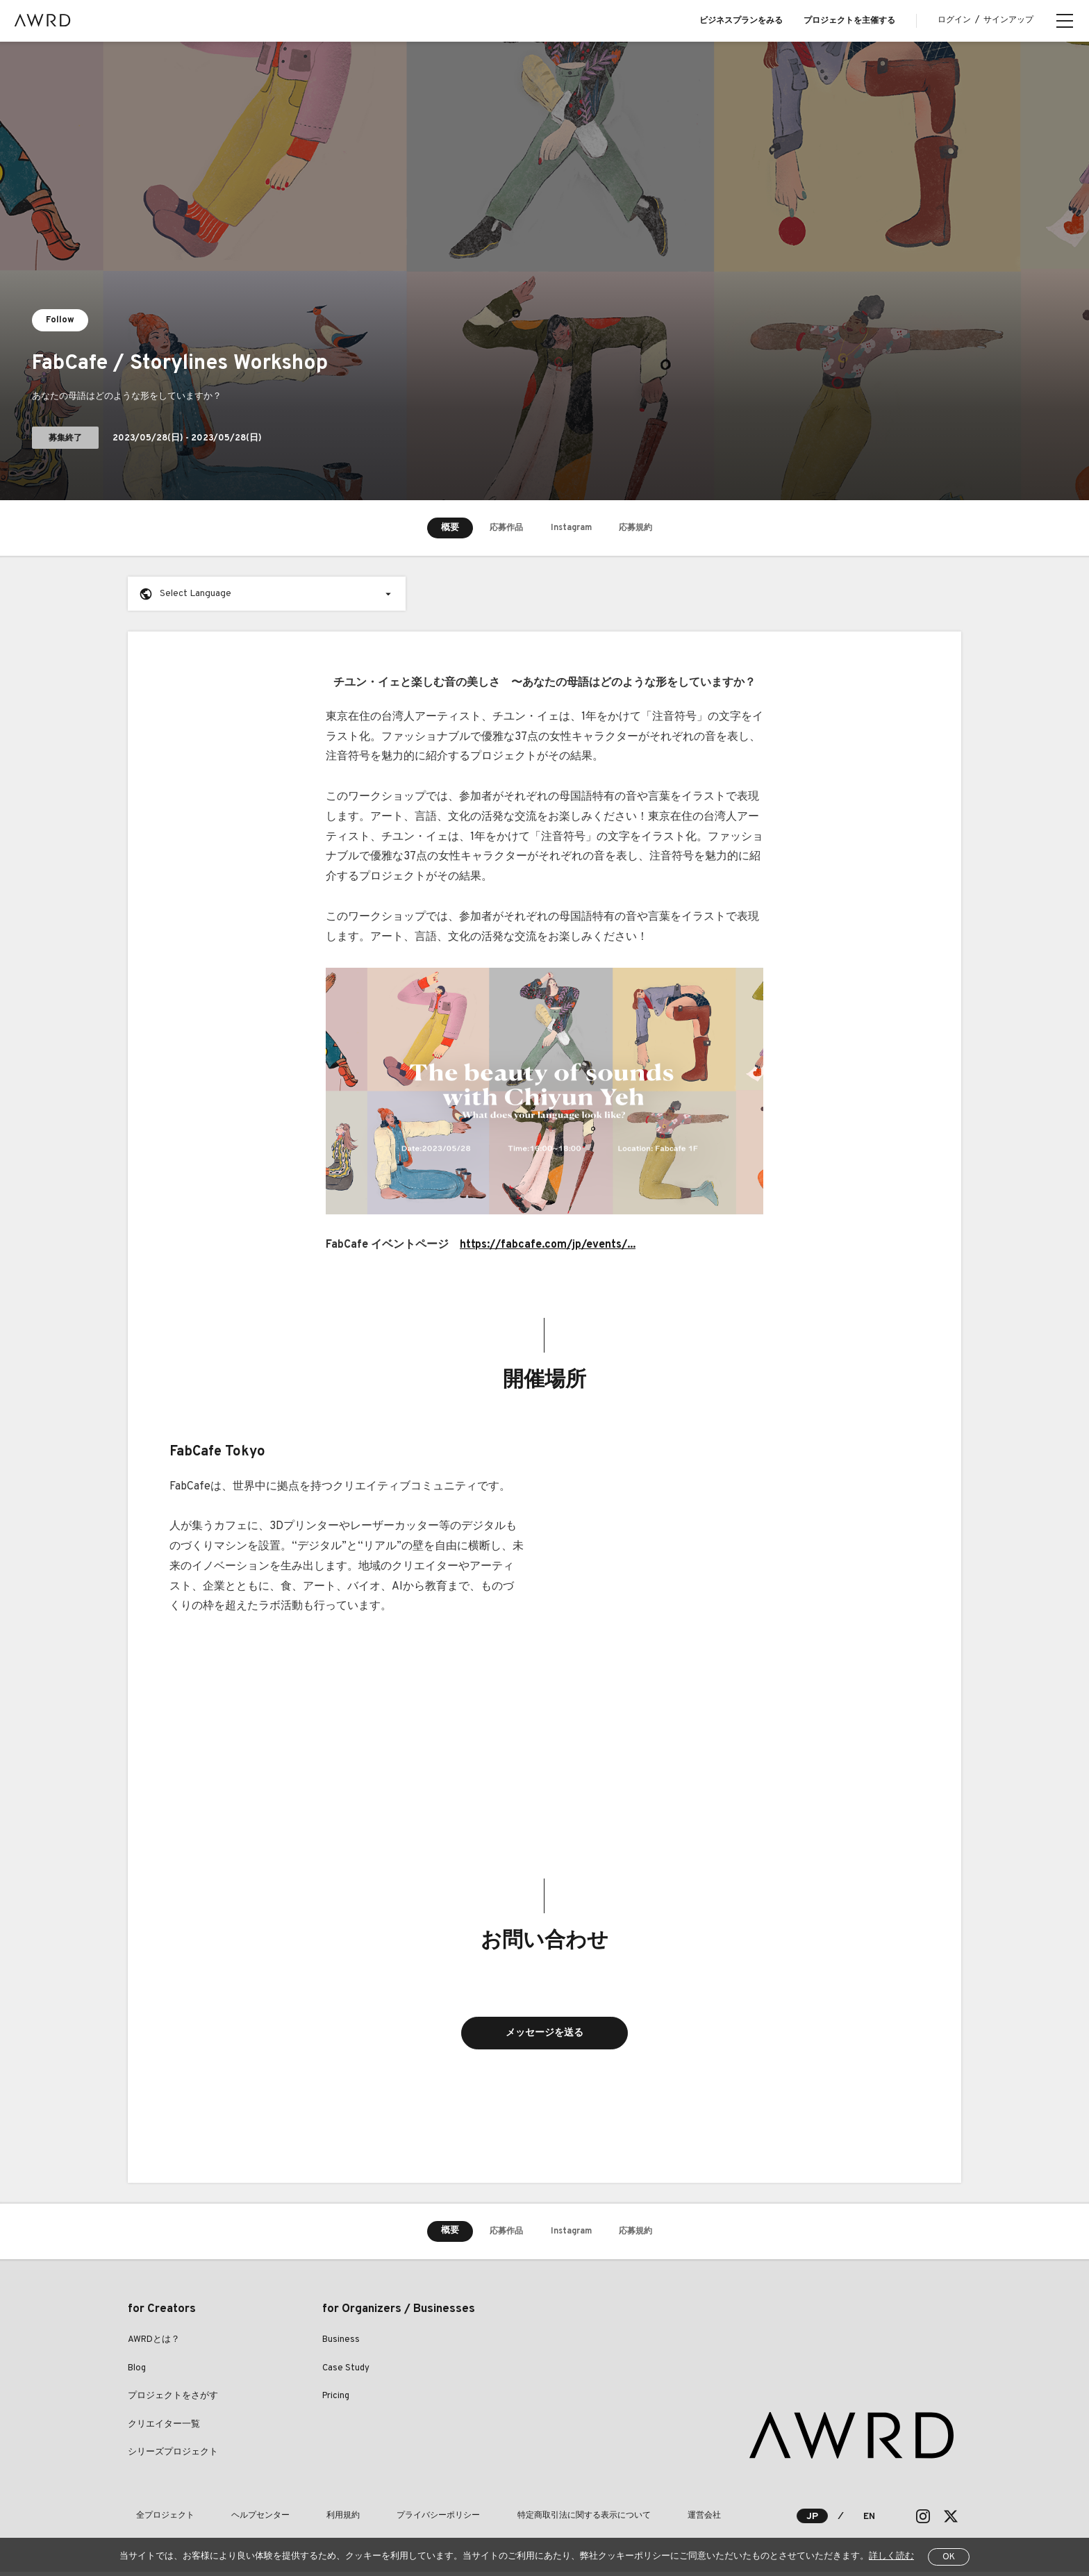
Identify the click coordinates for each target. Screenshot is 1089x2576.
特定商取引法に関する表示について (511, 2519)
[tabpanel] (544, 271)
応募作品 (496, 528)
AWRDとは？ (154, 2344)
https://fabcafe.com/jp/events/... (547, 1245)
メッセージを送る (544, 2035)
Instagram (571, 528)
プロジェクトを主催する (849, 20)
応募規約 (646, 528)
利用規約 (302, 2519)
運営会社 (615, 2519)
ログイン (954, 20)
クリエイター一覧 (164, 2428)
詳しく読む (891, 2556)
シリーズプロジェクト (173, 2456)
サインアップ (1008, 20)
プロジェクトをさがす (173, 2400)
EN (868, 2520)
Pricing (335, 2400)
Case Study (345, 2372)
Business (341, 2344)
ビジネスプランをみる (741, 20)
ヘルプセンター (236, 2519)
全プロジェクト (157, 2519)
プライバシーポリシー (382, 2519)
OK (948, 2557)
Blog (137, 2372)
